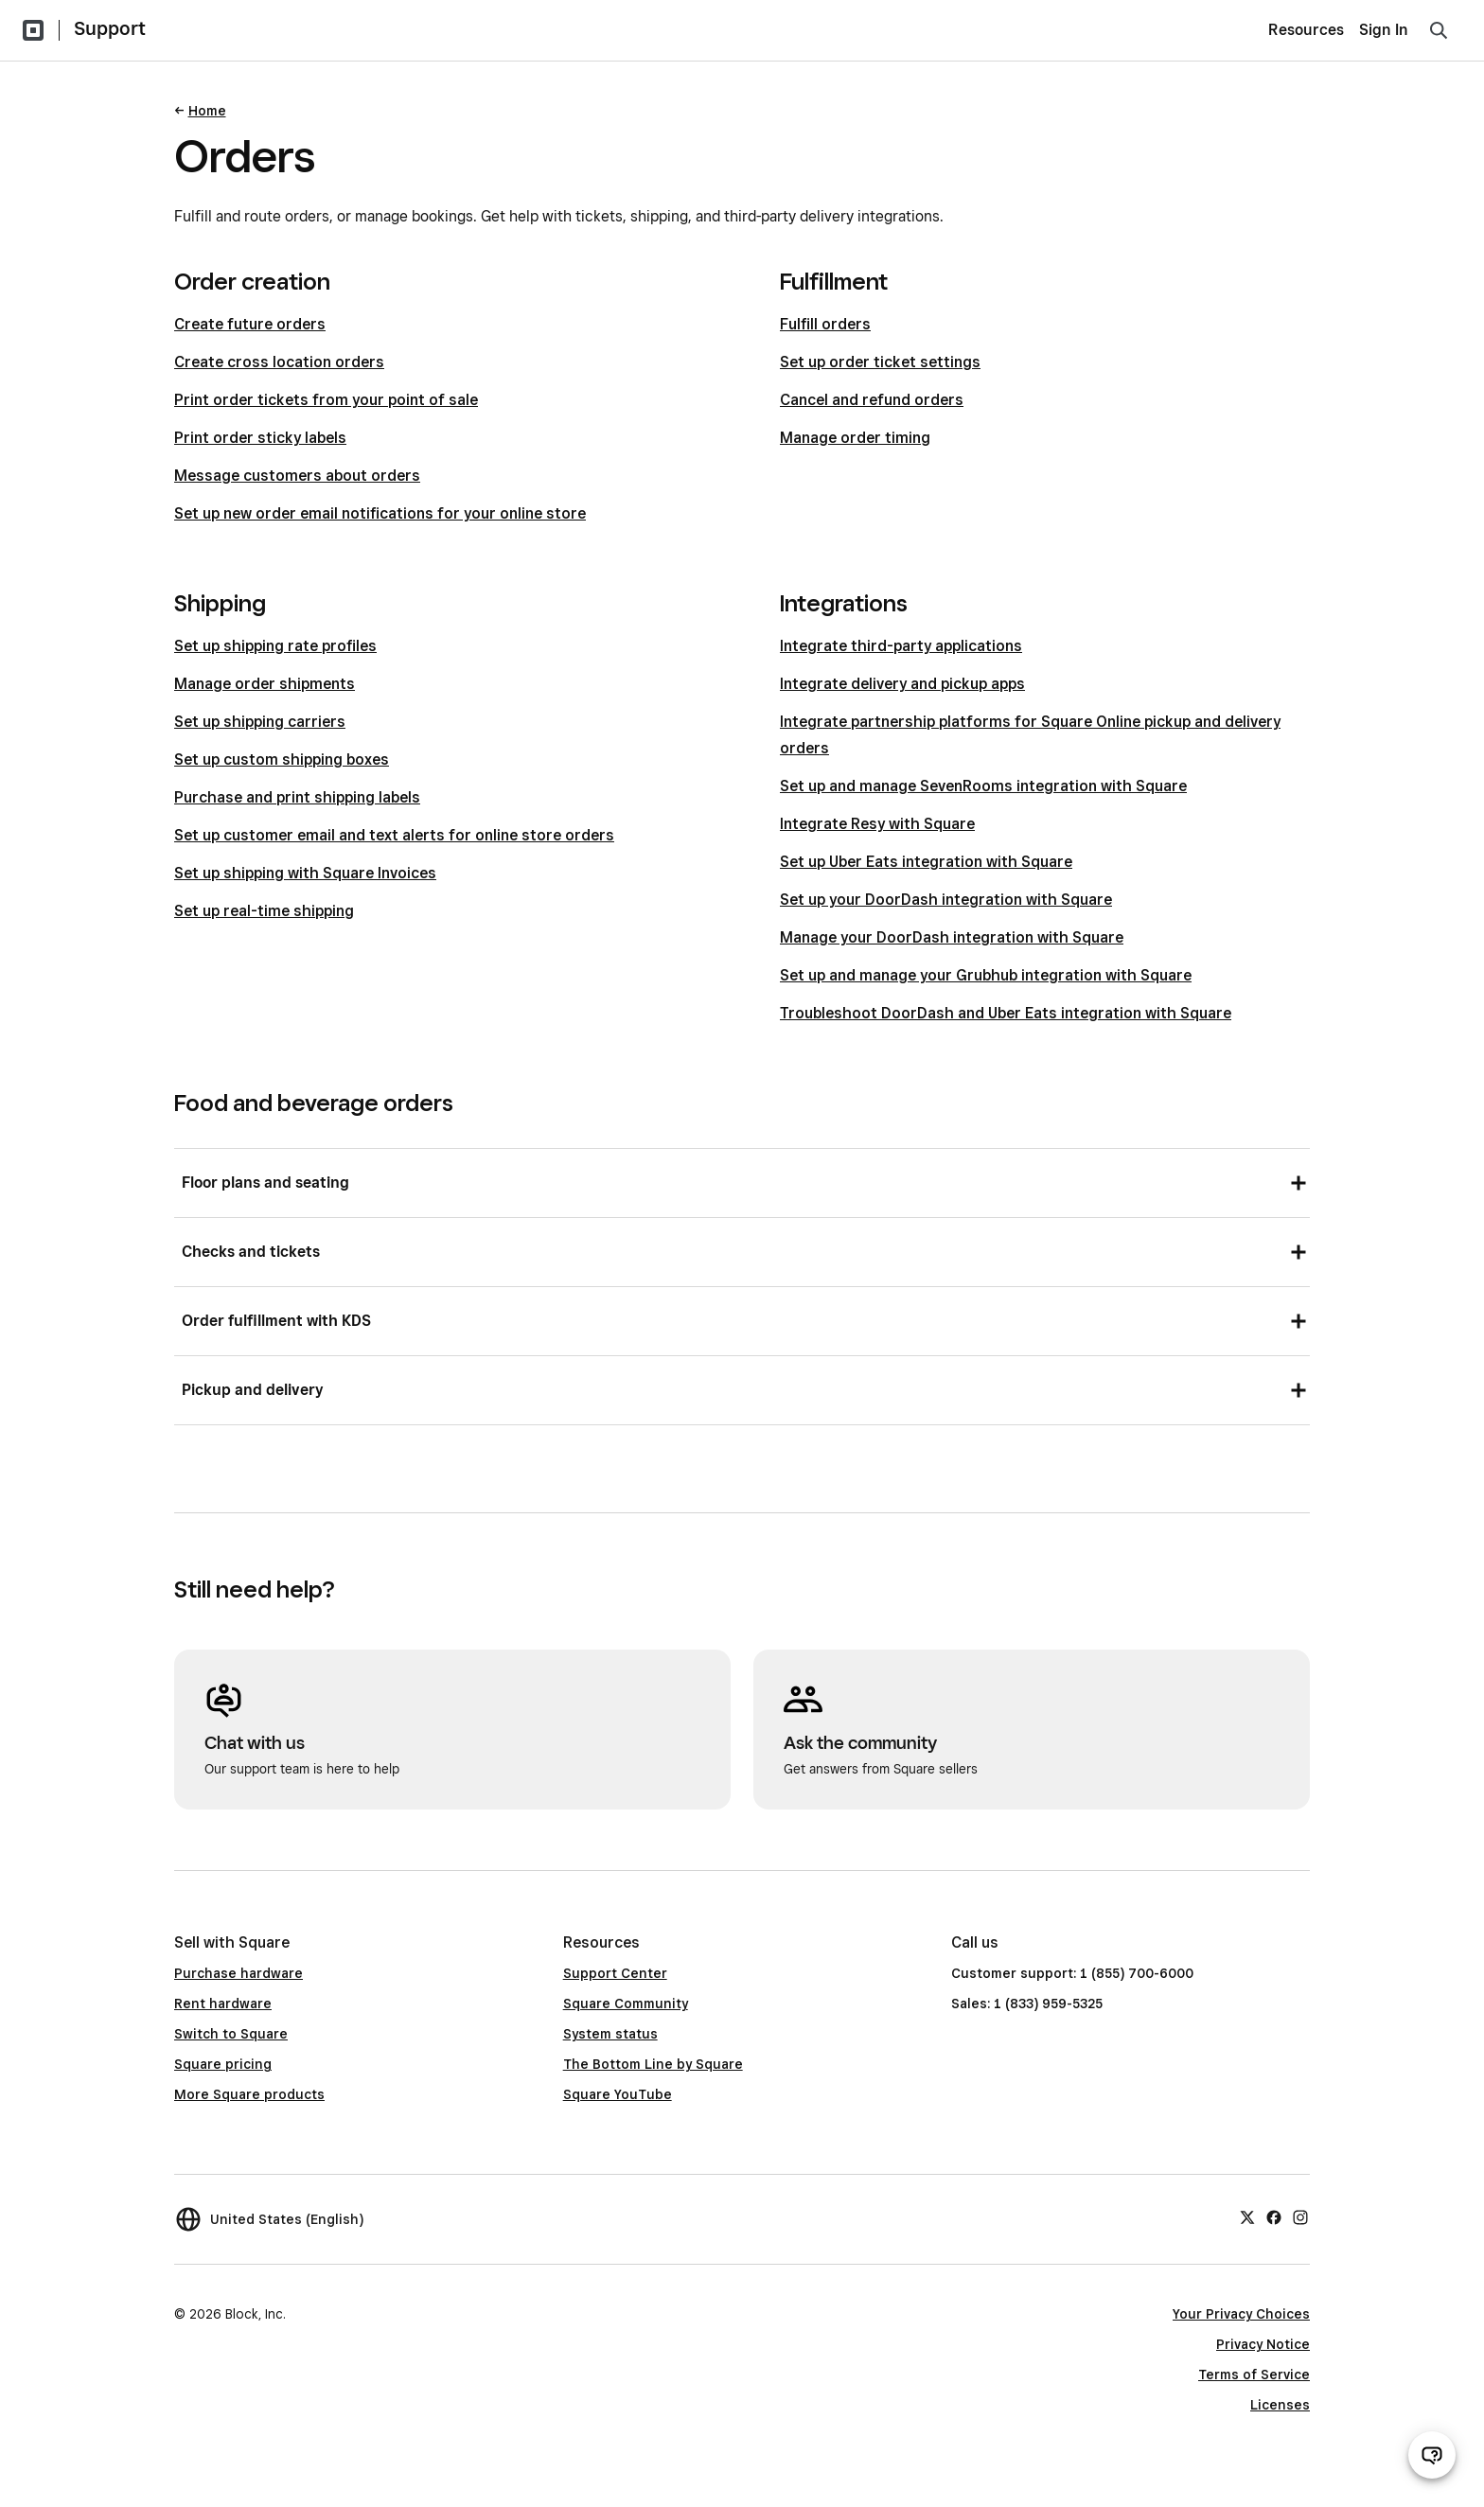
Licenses (1280, 2404)
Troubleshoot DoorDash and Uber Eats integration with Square (1005, 1013)
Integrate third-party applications (901, 646)
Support (110, 28)
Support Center (615, 1973)
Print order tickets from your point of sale (326, 400)
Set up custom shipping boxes (281, 759)
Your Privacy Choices (1241, 2314)
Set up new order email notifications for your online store (380, 513)
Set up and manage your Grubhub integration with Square (986, 975)
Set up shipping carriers (259, 722)
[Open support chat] (1432, 2455)
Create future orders (250, 324)
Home (207, 110)
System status (610, 2033)
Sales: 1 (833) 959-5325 (1027, 2003)
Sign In (1383, 30)
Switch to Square (231, 2033)
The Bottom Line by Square (653, 2064)
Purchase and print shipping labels (297, 797)
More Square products (249, 2094)
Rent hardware (223, 2003)
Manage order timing (855, 438)
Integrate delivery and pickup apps (902, 684)
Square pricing (223, 2064)
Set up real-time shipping (264, 911)
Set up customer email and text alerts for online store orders (394, 835)
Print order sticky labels (260, 438)
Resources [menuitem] (1306, 30)
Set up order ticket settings (880, 362)
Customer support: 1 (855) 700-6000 (1072, 1973)
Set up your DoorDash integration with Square (946, 900)
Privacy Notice (1263, 2344)
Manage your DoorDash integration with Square (951, 937)
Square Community (625, 2003)
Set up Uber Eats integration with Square (926, 862)
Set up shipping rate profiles (275, 646)
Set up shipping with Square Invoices (305, 873)
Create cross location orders (279, 362)
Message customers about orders (297, 476)
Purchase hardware (238, 1973)
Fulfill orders (825, 324)
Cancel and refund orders (871, 400)
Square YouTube (617, 2094)
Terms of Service (1254, 2374)
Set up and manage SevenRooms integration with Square (983, 786)
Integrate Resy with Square (877, 824)
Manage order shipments (264, 684)
